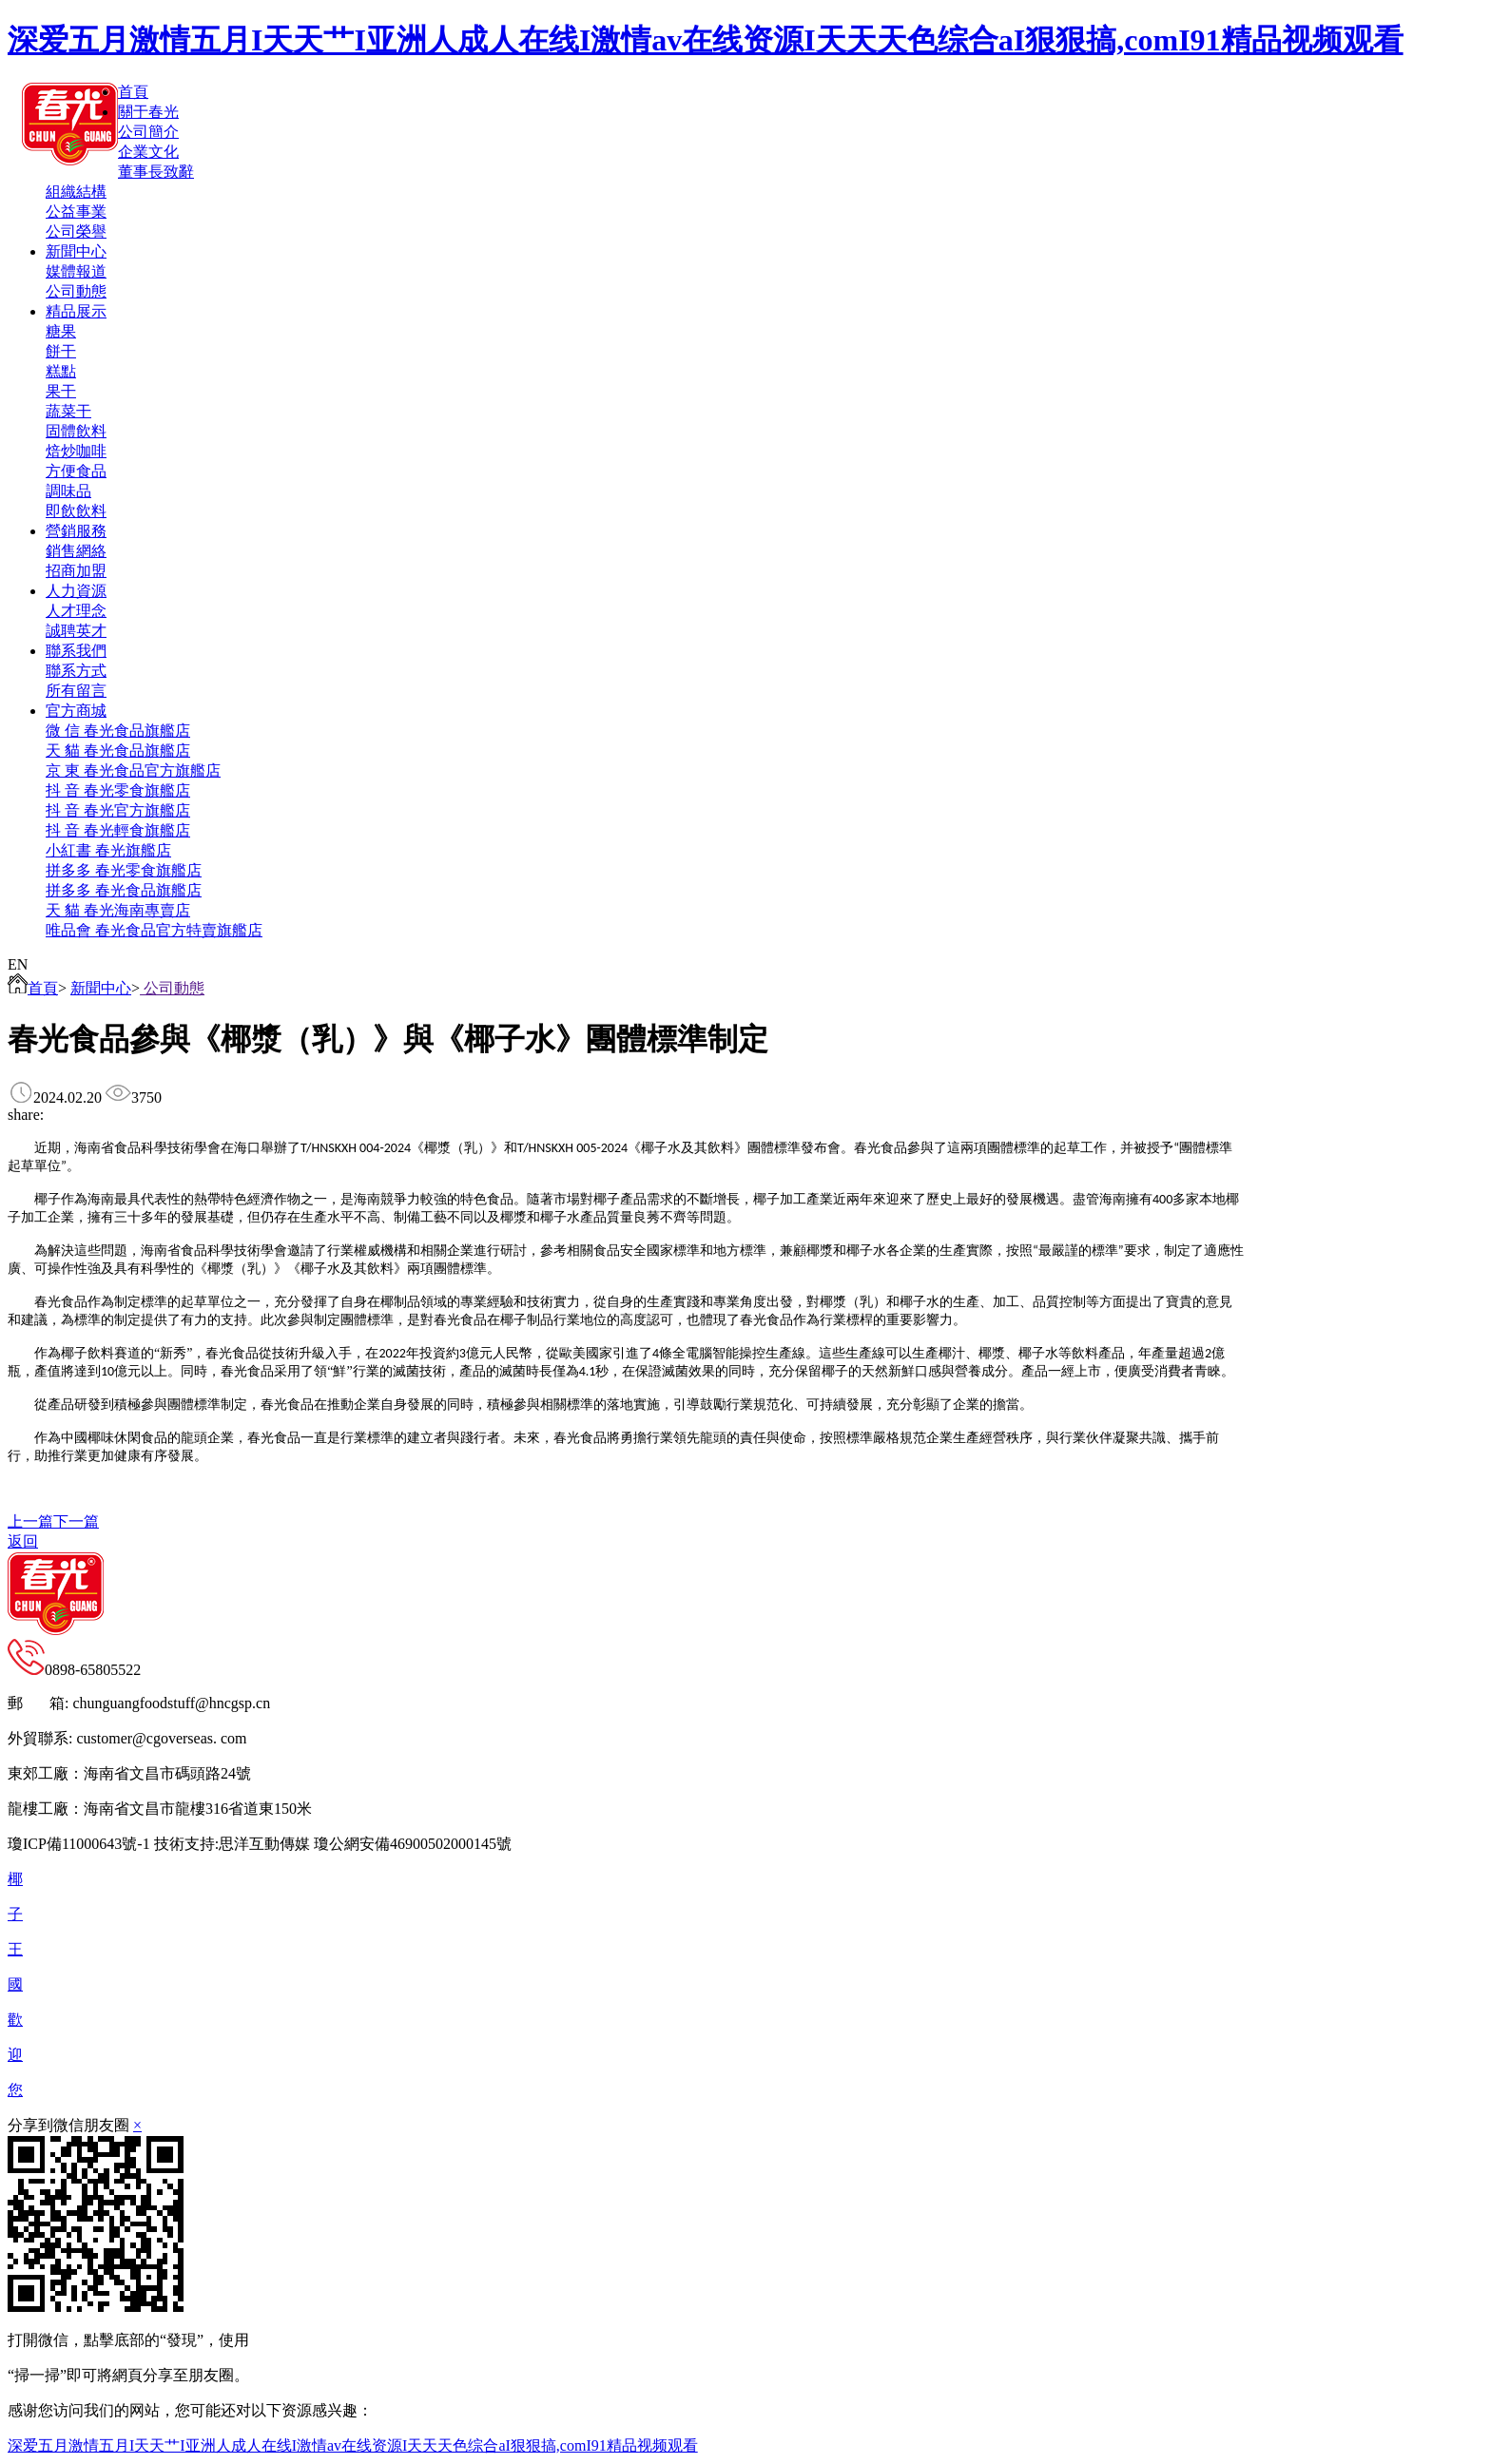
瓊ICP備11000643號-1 (79, 1844)
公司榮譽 (76, 231)
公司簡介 (148, 132)
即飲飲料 (76, 511)
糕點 (61, 371)
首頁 (33, 988)
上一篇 (30, 1521)
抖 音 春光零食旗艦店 (118, 790)
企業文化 (148, 152)
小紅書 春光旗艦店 (108, 850)
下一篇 (76, 1521)
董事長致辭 (156, 172)
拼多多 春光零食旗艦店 (124, 870)
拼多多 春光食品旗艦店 (124, 890)
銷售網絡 (76, 551)
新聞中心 (100, 988)
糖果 (61, 331)
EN (18, 964)
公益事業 (76, 211)
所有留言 (76, 691)
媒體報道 (76, 271)
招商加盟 (76, 571)
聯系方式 (76, 671)
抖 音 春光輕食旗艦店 (118, 830)
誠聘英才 (76, 631)
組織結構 (76, 191)
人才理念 (76, 611)
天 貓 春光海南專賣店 (118, 910)
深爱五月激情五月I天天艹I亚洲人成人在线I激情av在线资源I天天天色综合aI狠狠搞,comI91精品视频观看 (706, 40)
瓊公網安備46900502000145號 (413, 1844)
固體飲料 (76, 431)
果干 (61, 391)
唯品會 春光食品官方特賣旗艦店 (154, 930)
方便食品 (76, 471)
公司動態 (76, 291)
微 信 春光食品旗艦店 (118, 730)
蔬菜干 (68, 411)
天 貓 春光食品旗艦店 (118, 750)
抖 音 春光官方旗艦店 (118, 810)
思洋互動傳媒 (264, 1844)
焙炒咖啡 (76, 451)
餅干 (61, 351)
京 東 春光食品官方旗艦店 (133, 770)
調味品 (68, 491)
